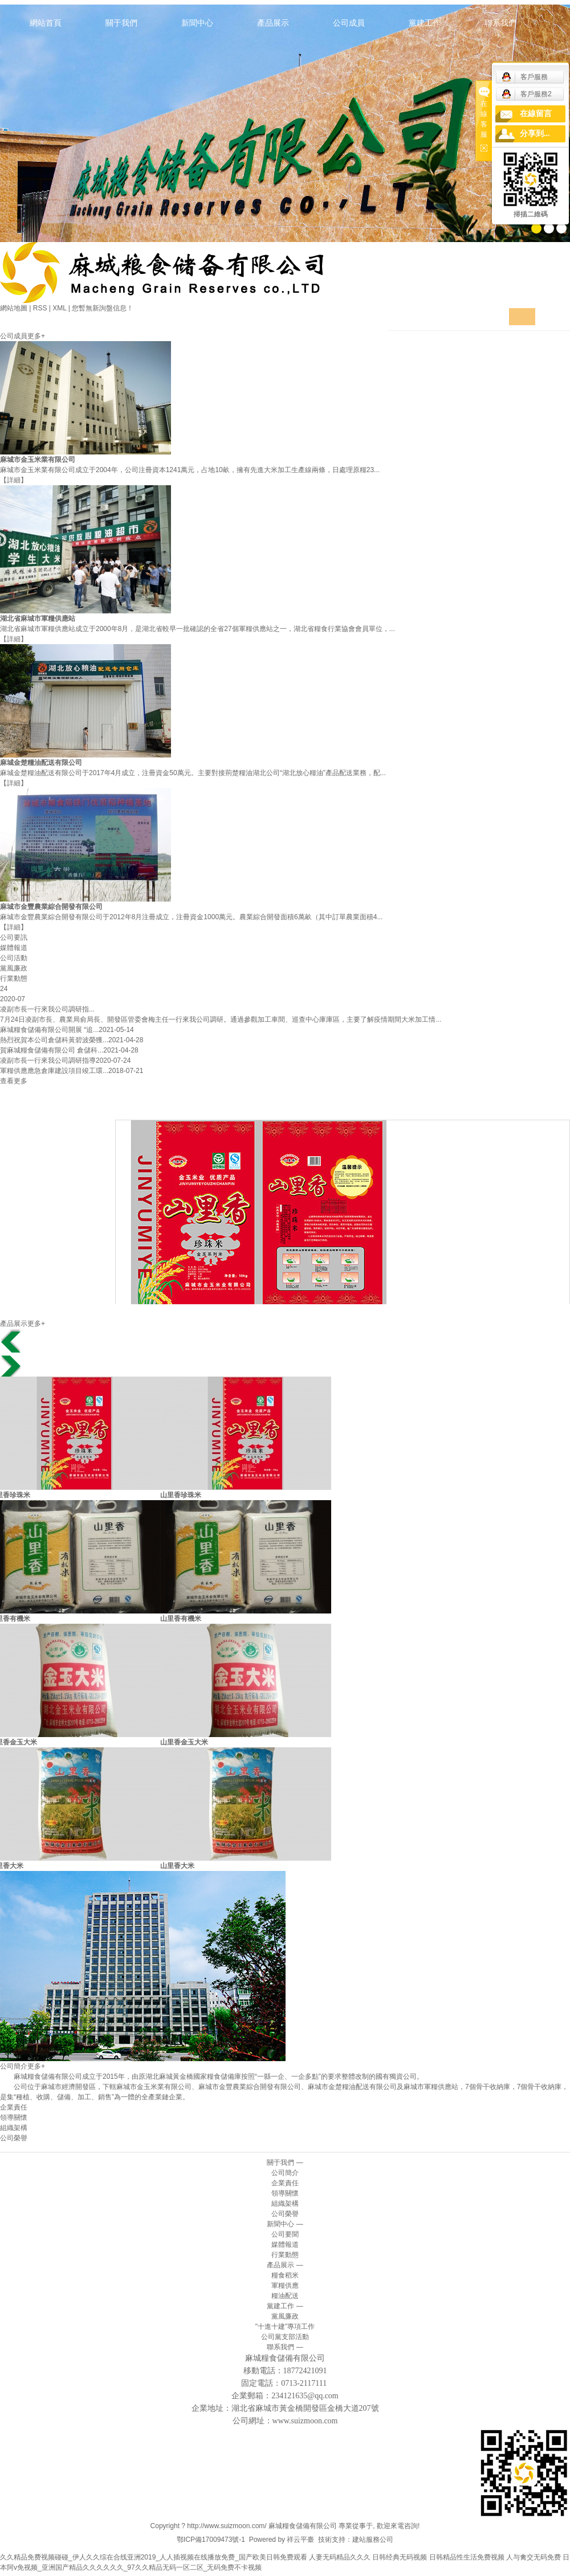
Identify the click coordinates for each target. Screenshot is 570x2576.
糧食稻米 (285, 2275)
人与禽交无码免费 (533, 2557)
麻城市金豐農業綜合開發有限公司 (51, 907)
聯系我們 (500, 22)
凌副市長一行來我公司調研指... (47, 1009)
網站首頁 (46, 22)
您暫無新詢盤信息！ (102, 308)
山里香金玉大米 (187, 1742)
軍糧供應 (285, 2286)
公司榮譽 (13, 2138)
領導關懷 (13, 2118)
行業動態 (285, 2255)
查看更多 (13, 1081)
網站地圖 (13, 308)
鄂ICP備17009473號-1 (211, 2540)
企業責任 (13, 2107)
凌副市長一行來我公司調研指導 (48, 1060)
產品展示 (273, 22)
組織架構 (13, 2128)
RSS (40, 308)
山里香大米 (180, 1866)
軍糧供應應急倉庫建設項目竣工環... (54, 1071)
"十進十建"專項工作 (285, 2327)
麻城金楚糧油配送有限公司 (41, 763)
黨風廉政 (285, 2316)
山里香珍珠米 (183, 1495)
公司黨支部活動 (285, 2337)
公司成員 (349, 22)
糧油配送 (285, 2296)
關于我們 (121, 22)
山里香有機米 (183, 1619)
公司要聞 (285, 2234)
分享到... (535, 133)
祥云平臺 (300, 2540)
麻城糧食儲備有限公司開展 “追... (49, 1030)
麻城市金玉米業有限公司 (37, 460)
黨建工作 (425, 22)
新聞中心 (197, 22)
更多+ (36, 336)
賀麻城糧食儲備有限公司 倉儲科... (51, 1050)
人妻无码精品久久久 (339, 2557)
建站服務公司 (372, 2540)
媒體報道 (285, 2245)
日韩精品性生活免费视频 (466, 2557)
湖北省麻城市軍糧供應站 (37, 619)
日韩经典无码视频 (399, 2557)
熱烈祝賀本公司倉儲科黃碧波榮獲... (54, 1040)
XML (59, 308)
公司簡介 (285, 2173)
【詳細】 (13, 480)
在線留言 (536, 113)
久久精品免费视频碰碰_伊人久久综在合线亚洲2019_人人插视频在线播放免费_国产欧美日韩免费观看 (153, 2557)
